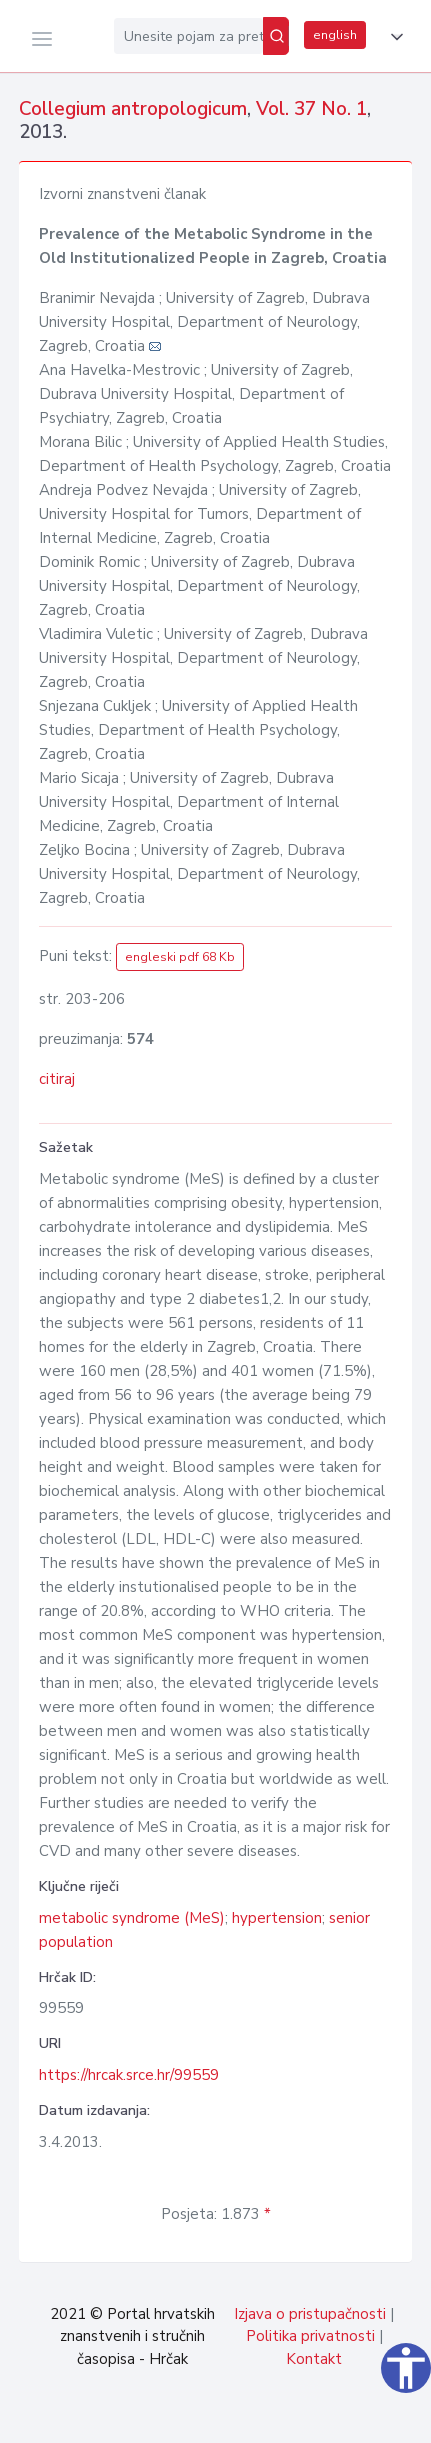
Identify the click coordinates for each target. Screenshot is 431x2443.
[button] (393, 37)
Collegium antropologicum (133, 109)
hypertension (277, 1918)
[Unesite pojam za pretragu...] (188, 36)
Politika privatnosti (310, 2336)
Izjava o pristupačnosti (310, 2314)
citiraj (57, 1079)
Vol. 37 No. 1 (311, 109)
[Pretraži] (276, 36)
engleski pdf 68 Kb (180, 957)
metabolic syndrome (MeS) (132, 1918)
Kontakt (314, 2359)
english (335, 35)
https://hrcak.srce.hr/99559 (129, 2075)
